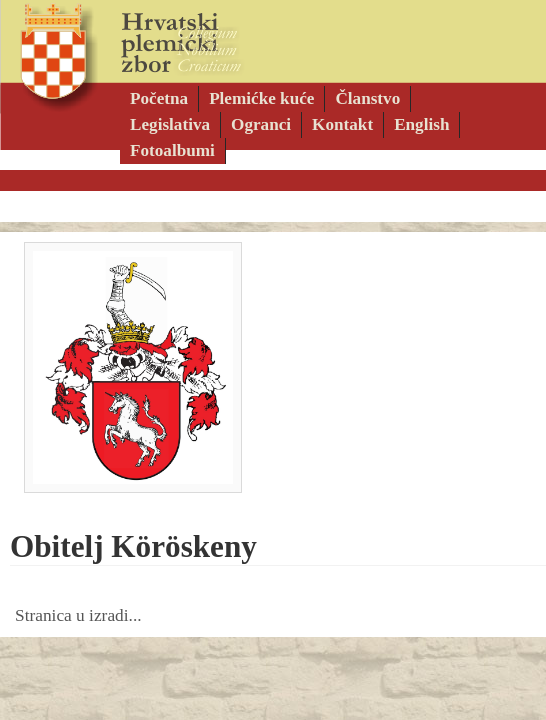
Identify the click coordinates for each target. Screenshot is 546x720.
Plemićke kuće (261, 98)
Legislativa (170, 124)
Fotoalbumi (172, 150)
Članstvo (367, 98)
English (421, 124)
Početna (159, 98)
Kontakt (342, 124)
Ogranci (261, 124)
